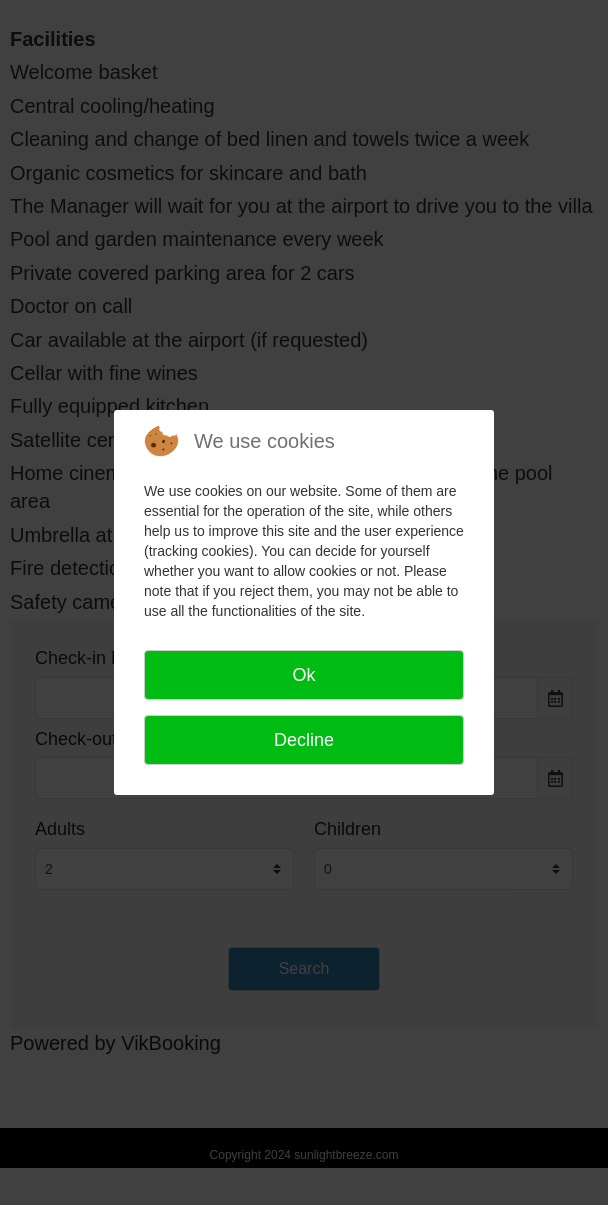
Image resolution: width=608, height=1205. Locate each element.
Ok (303, 675)
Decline (304, 740)
